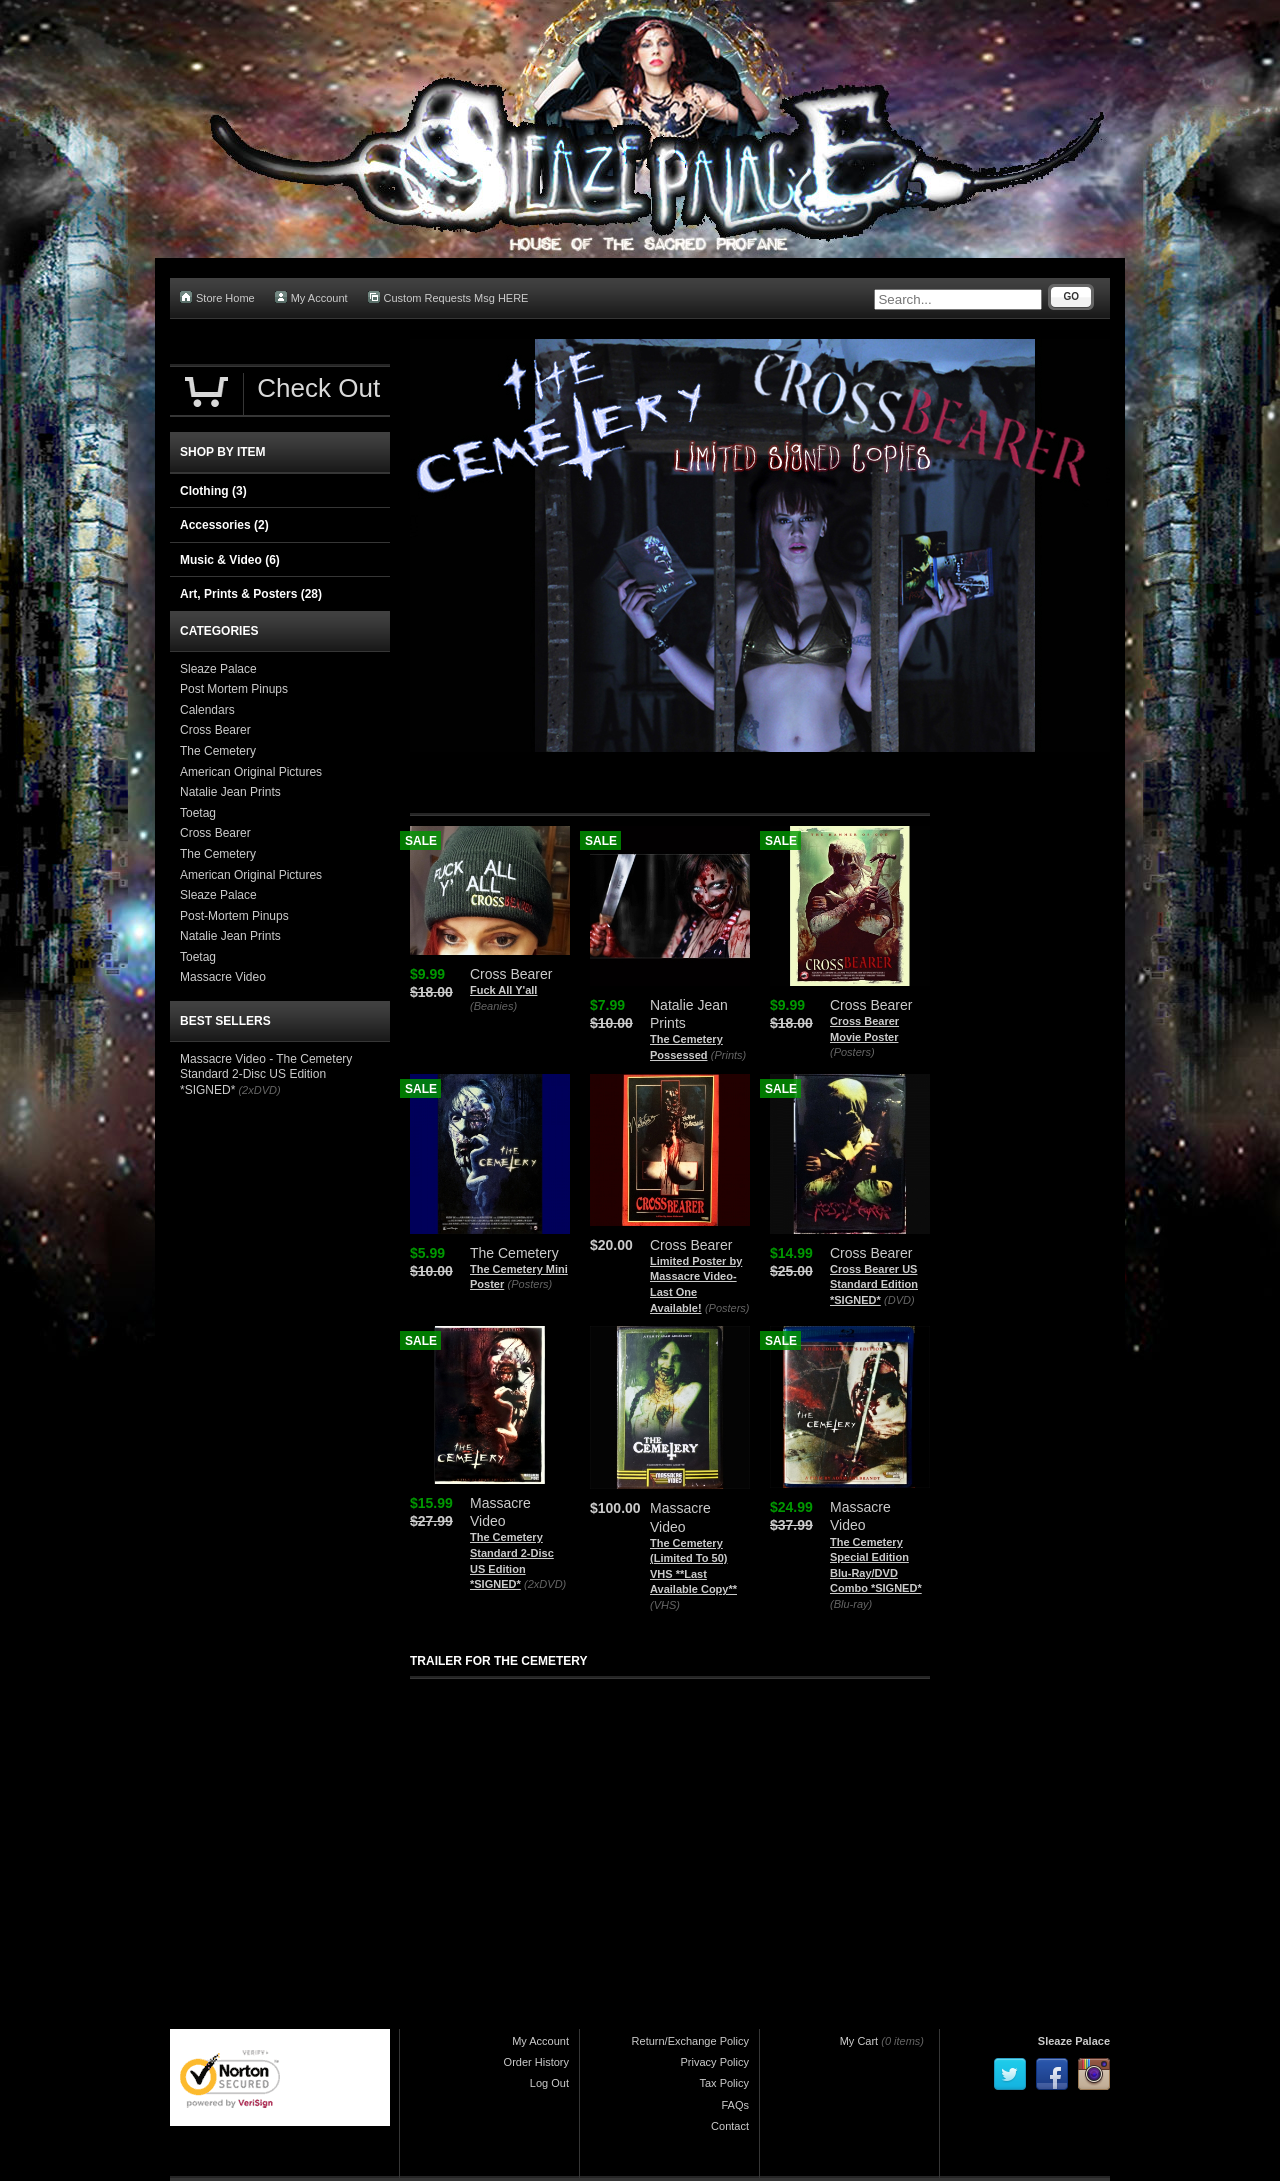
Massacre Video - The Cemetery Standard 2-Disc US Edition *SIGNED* (266, 1074)
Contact (730, 2126)
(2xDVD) (545, 1584)
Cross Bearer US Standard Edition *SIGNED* (874, 1284)
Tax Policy (724, 2083)
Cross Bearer (215, 730)
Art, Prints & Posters (251, 594)
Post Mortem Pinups (234, 689)
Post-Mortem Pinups (234, 916)
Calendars (207, 710)
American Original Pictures (251, 772)
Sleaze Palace (218, 669)
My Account (311, 297)
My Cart (859, 2041)
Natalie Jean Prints (230, 792)
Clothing (213, 491)
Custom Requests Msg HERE (448, 297)
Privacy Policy (715, 2062)
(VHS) (665, 1605)
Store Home (217, 297)
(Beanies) (493, 1006)
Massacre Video (223, 977)
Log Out (549, 2083)
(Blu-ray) (851, 1604)
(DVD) (899, 1300)
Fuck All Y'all (503, 990)
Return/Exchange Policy (690, 2041)
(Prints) (728, 1055)
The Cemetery (218, 751)
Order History (536, 2062)
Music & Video (230, 560)
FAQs (735, 2105)
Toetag (198, 813)
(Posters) (852, 1052)
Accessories (224, 525)
